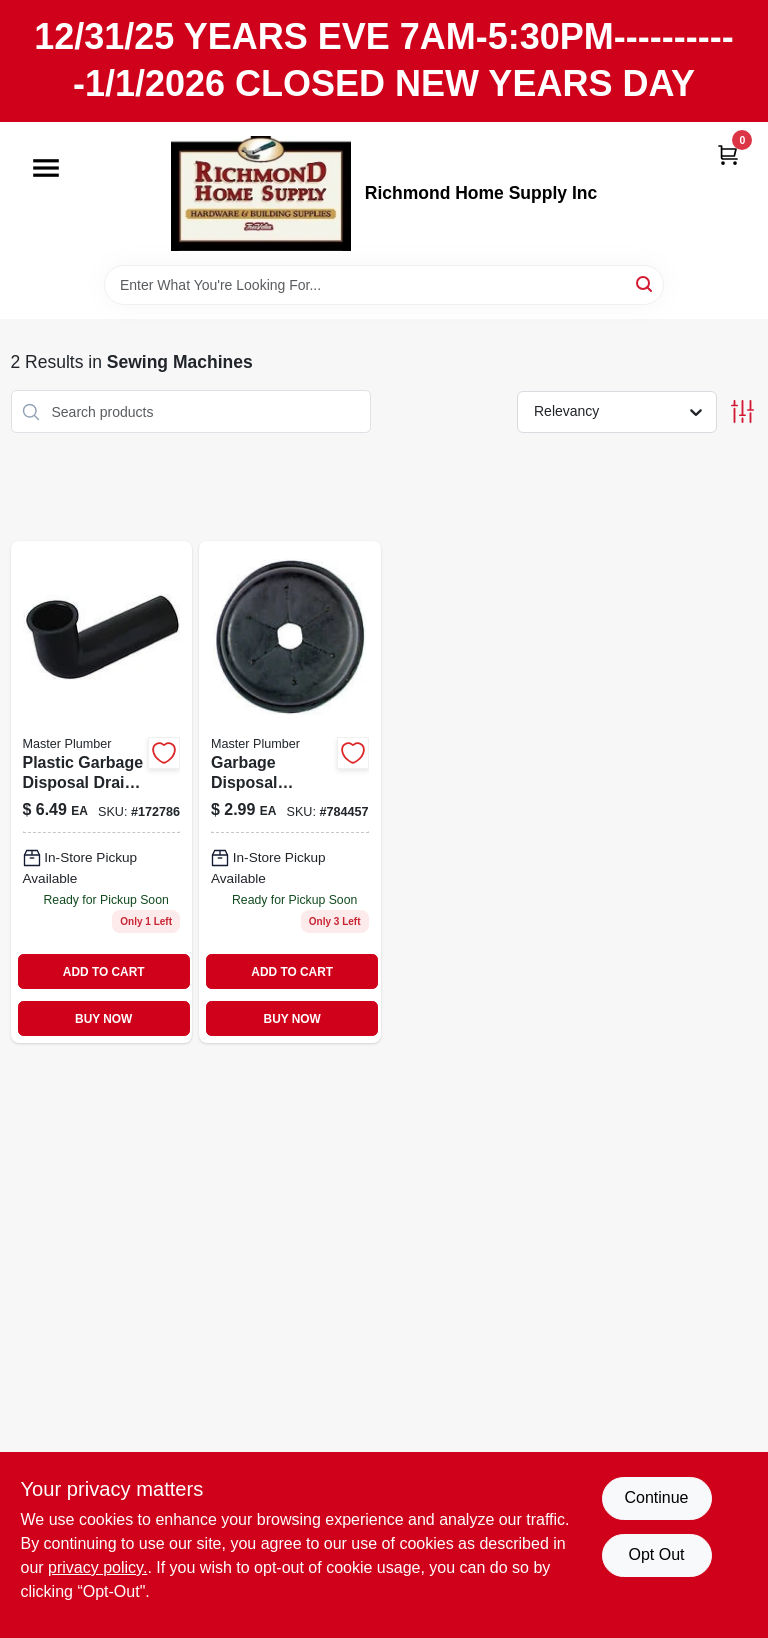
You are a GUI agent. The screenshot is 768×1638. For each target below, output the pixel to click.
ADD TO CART (104, 972)
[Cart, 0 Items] (728, 154)
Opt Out (656, 1554)
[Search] (645, 283)
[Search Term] (384, 285)
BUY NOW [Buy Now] (103, 1019)
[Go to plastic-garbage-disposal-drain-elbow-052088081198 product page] (102, 792)
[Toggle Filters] (742, 411)
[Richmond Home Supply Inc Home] (261, 193)
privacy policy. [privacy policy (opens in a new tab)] (97, 1567)
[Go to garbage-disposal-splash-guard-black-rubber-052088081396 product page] (290, 792)
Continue (656, 1497)
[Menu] (46, 168)
